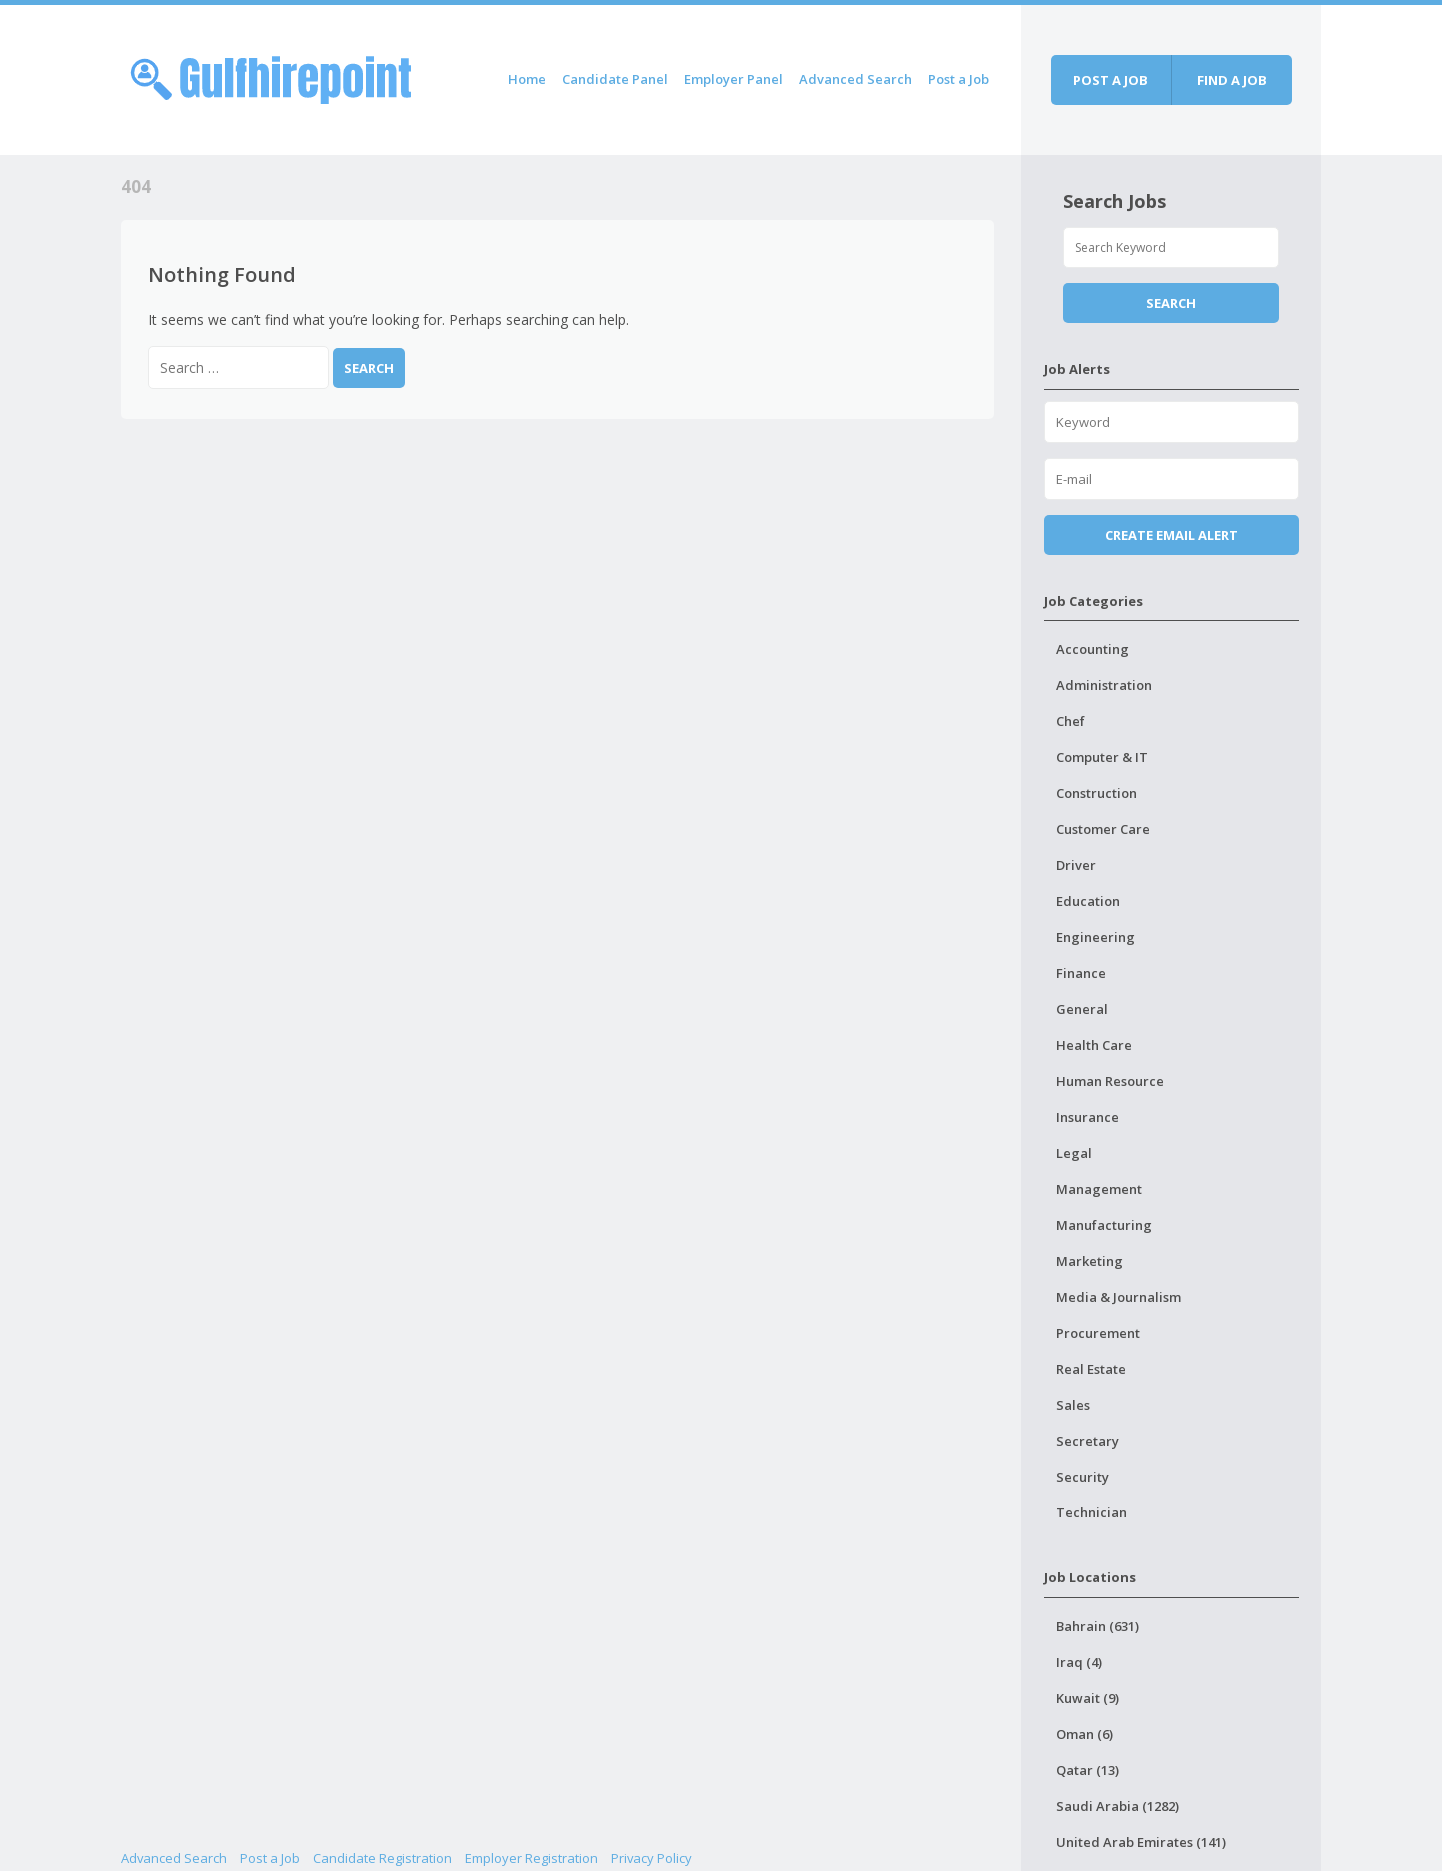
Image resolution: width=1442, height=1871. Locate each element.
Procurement (1098, 1333)
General (1082, 1009)
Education (1088, 901)
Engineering (1095, 937)
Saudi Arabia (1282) (1117, 1806)
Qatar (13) (1087, 1770)
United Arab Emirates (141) (1141, 1842)
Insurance (1087, 1117)
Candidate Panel (615, 79)
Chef (1070, 721)
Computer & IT (1102, 757)
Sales (1073, 1405)
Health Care (1094, 1045)
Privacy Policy (651, 1858)
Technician (1091, 1512)
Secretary (1087, 1441)
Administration (1104, 685)
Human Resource (1110, 1081)
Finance (1081, 973)
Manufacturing (1104, 1225)
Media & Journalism (1118, 1297)
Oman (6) (1084, 1734)
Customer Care (1103, 829)
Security (1082, 1477)
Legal (1074, 1153)
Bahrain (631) (1097, 1626)
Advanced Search (855, 79)
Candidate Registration (382, 1858)
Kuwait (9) (1087, 1698)
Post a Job (958, 79)
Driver (1076, 865)
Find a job (1232, 80)
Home (527, 79)
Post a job (1110, 80)
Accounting (1092, 649)
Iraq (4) (1079, 1662)
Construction (1096, 793)
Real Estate (1091, 1369)
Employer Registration (531, 1858)
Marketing (1089, 1261)
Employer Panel (733, 79)
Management (1099, 1189)
